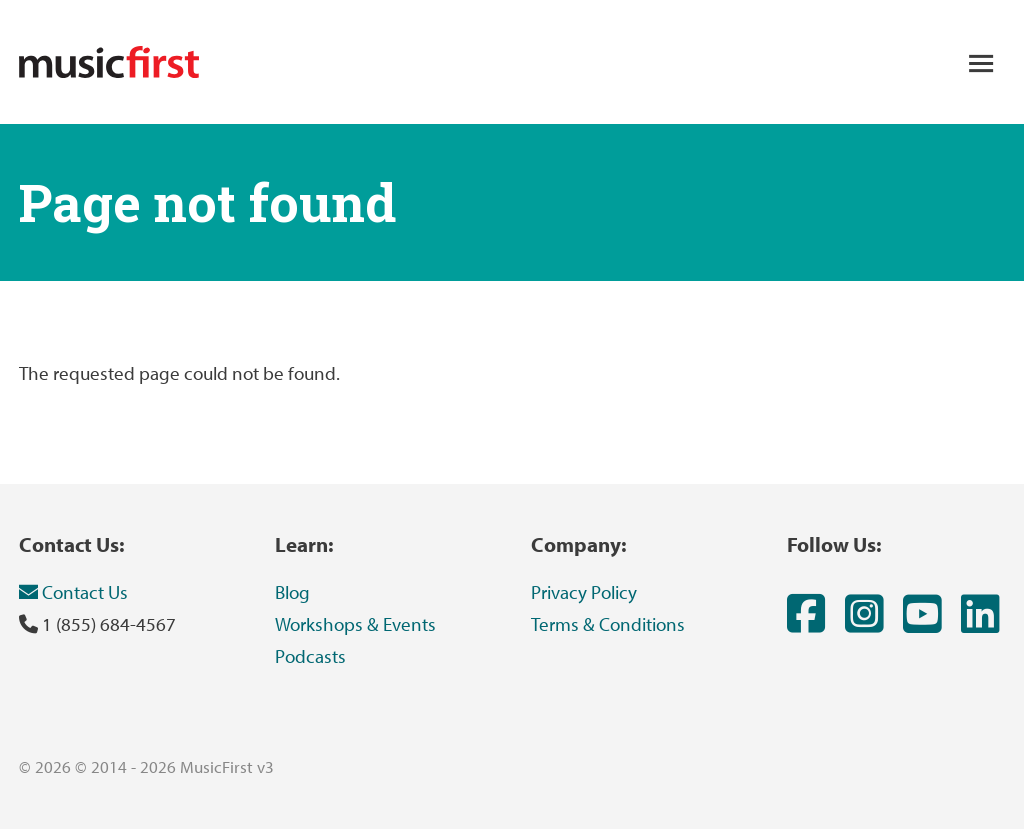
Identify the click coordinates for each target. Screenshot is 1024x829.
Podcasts (310, 656)
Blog (292, 592)
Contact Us (73, 592)
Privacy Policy (584, 592)
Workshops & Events (355, 624)
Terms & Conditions (608, 624)
